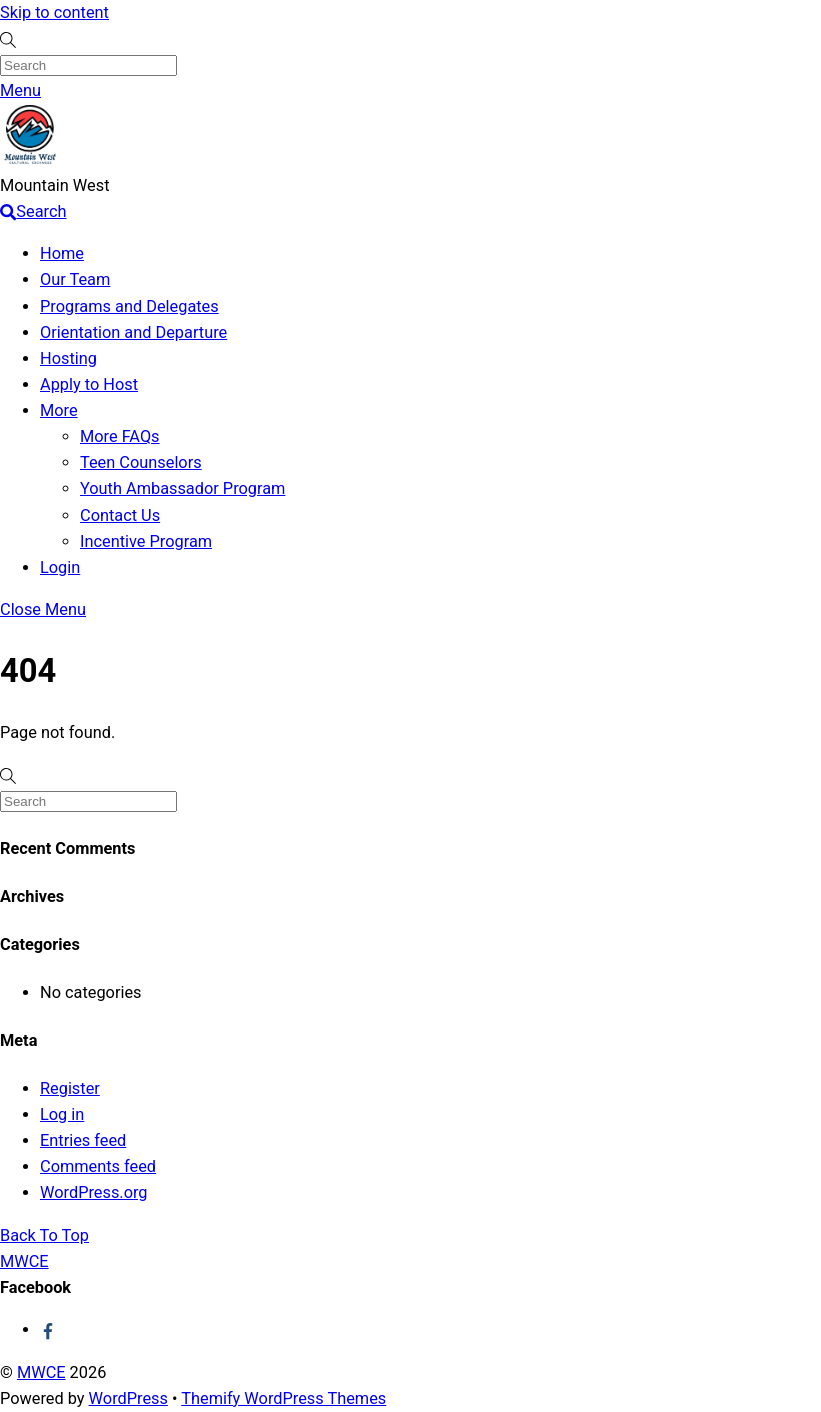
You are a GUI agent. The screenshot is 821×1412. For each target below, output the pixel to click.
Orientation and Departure (133, 332)
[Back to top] (44, 1235)
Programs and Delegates (129, 306)
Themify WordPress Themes (283, 1398)
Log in (62, 1114)
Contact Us (120, 515)
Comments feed (98, 1166)
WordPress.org (94, 1192)
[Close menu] (43, 609)
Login (60, 567)
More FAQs (120, 436)
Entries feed (83, 1140)
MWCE (41, 1372)
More (59, 410)
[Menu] (20, 90)
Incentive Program (146, 541)
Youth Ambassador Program (182, 488)
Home (62, 253)
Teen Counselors (141, 462)
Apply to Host (89, 384)
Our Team (75, 279)
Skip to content (54, 12)
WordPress (128, 1398)
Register (70, 1088)
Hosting (68, 358)
